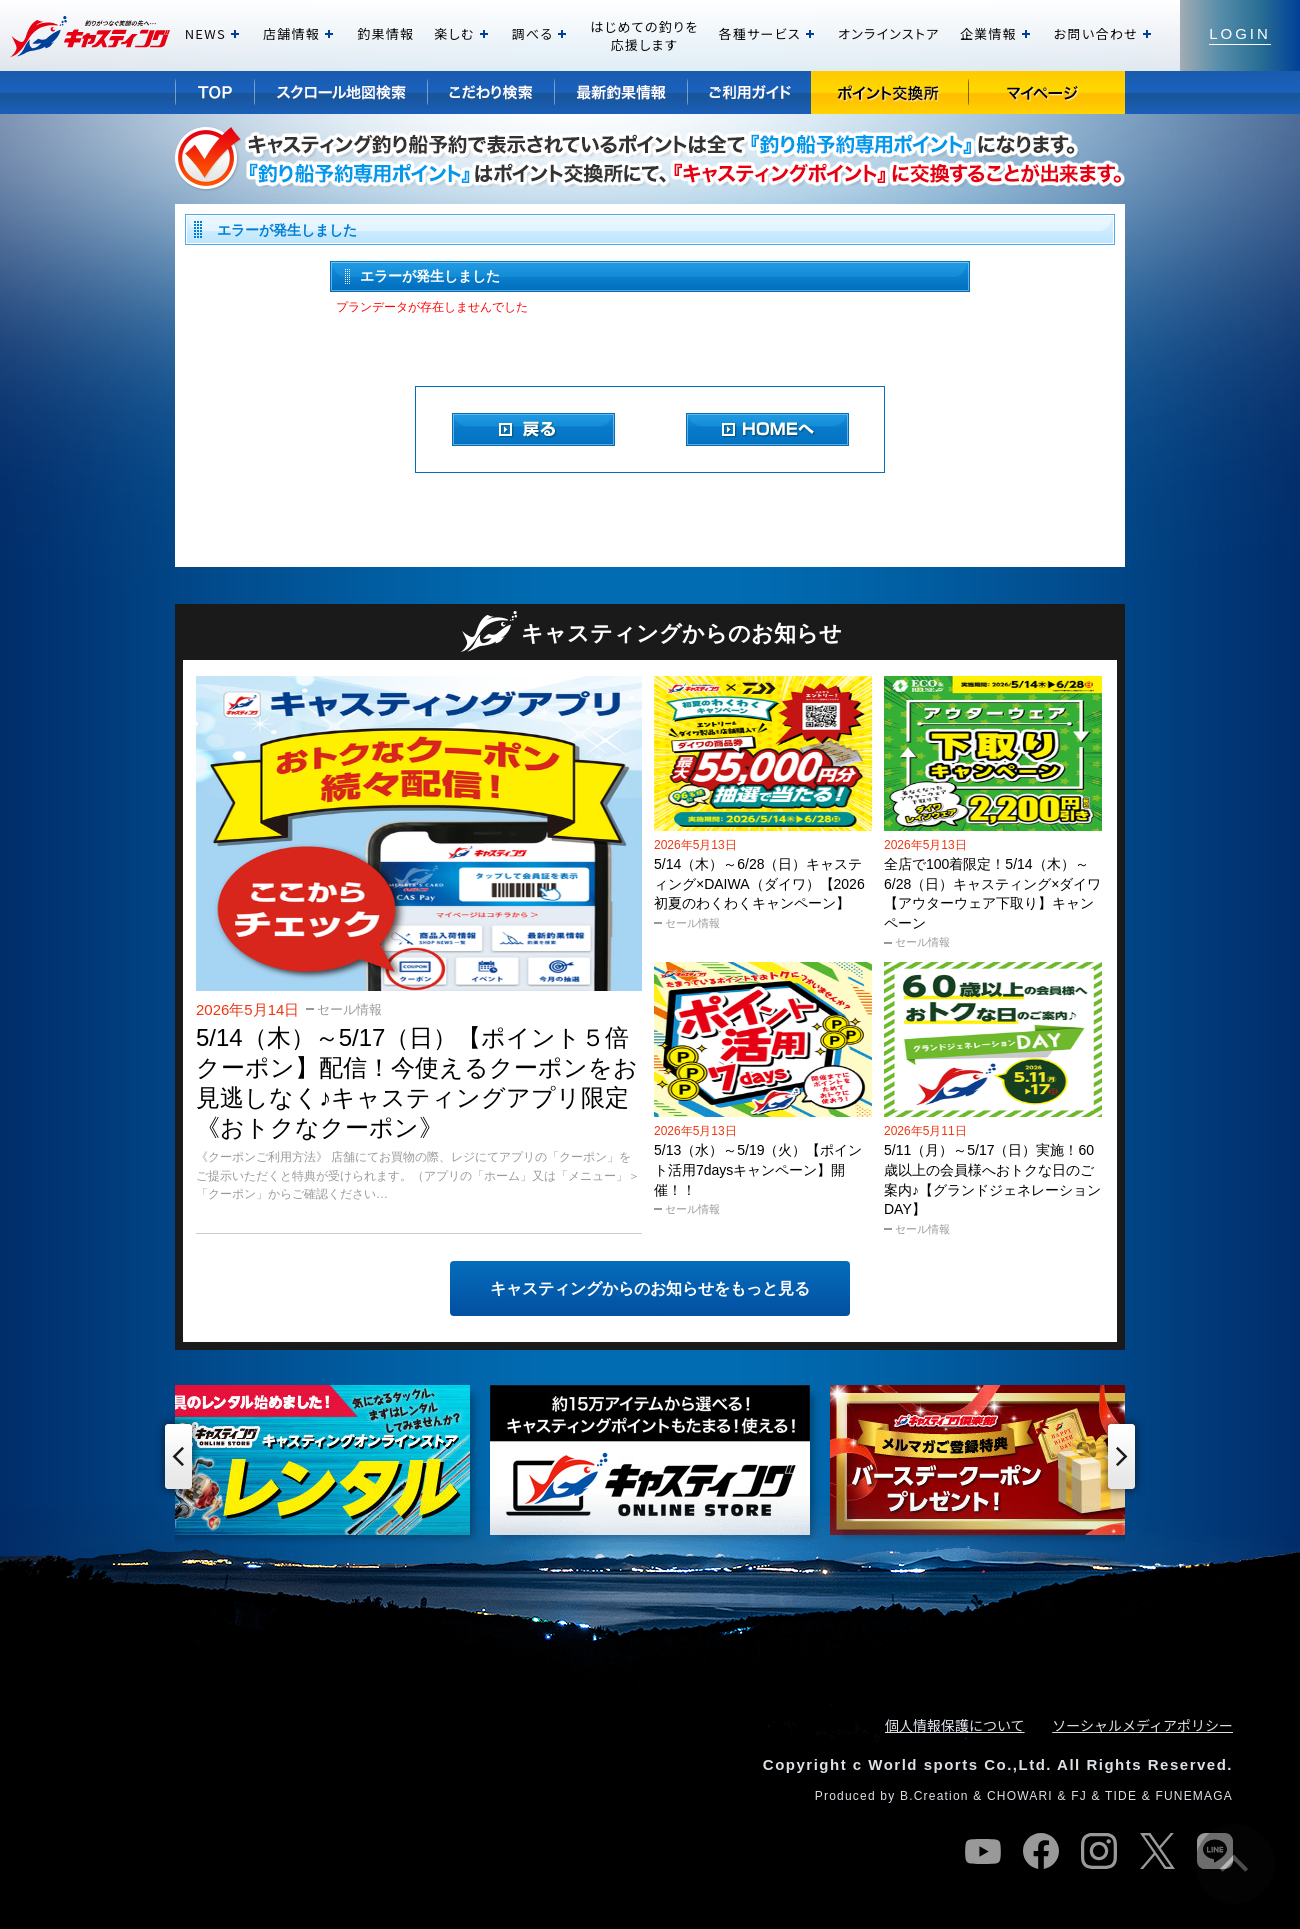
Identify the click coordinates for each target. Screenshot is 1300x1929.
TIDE (1121, 1796)
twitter (1157, 1851)
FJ (1079, 1796)
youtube (983, 1851)
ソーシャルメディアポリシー (1142, 1725)
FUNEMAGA (1194, 1796)
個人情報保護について (955, 1725)
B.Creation (934, 1796)
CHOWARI (1020, 1796)
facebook (1041, 1851)
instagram (1099, 1851)
